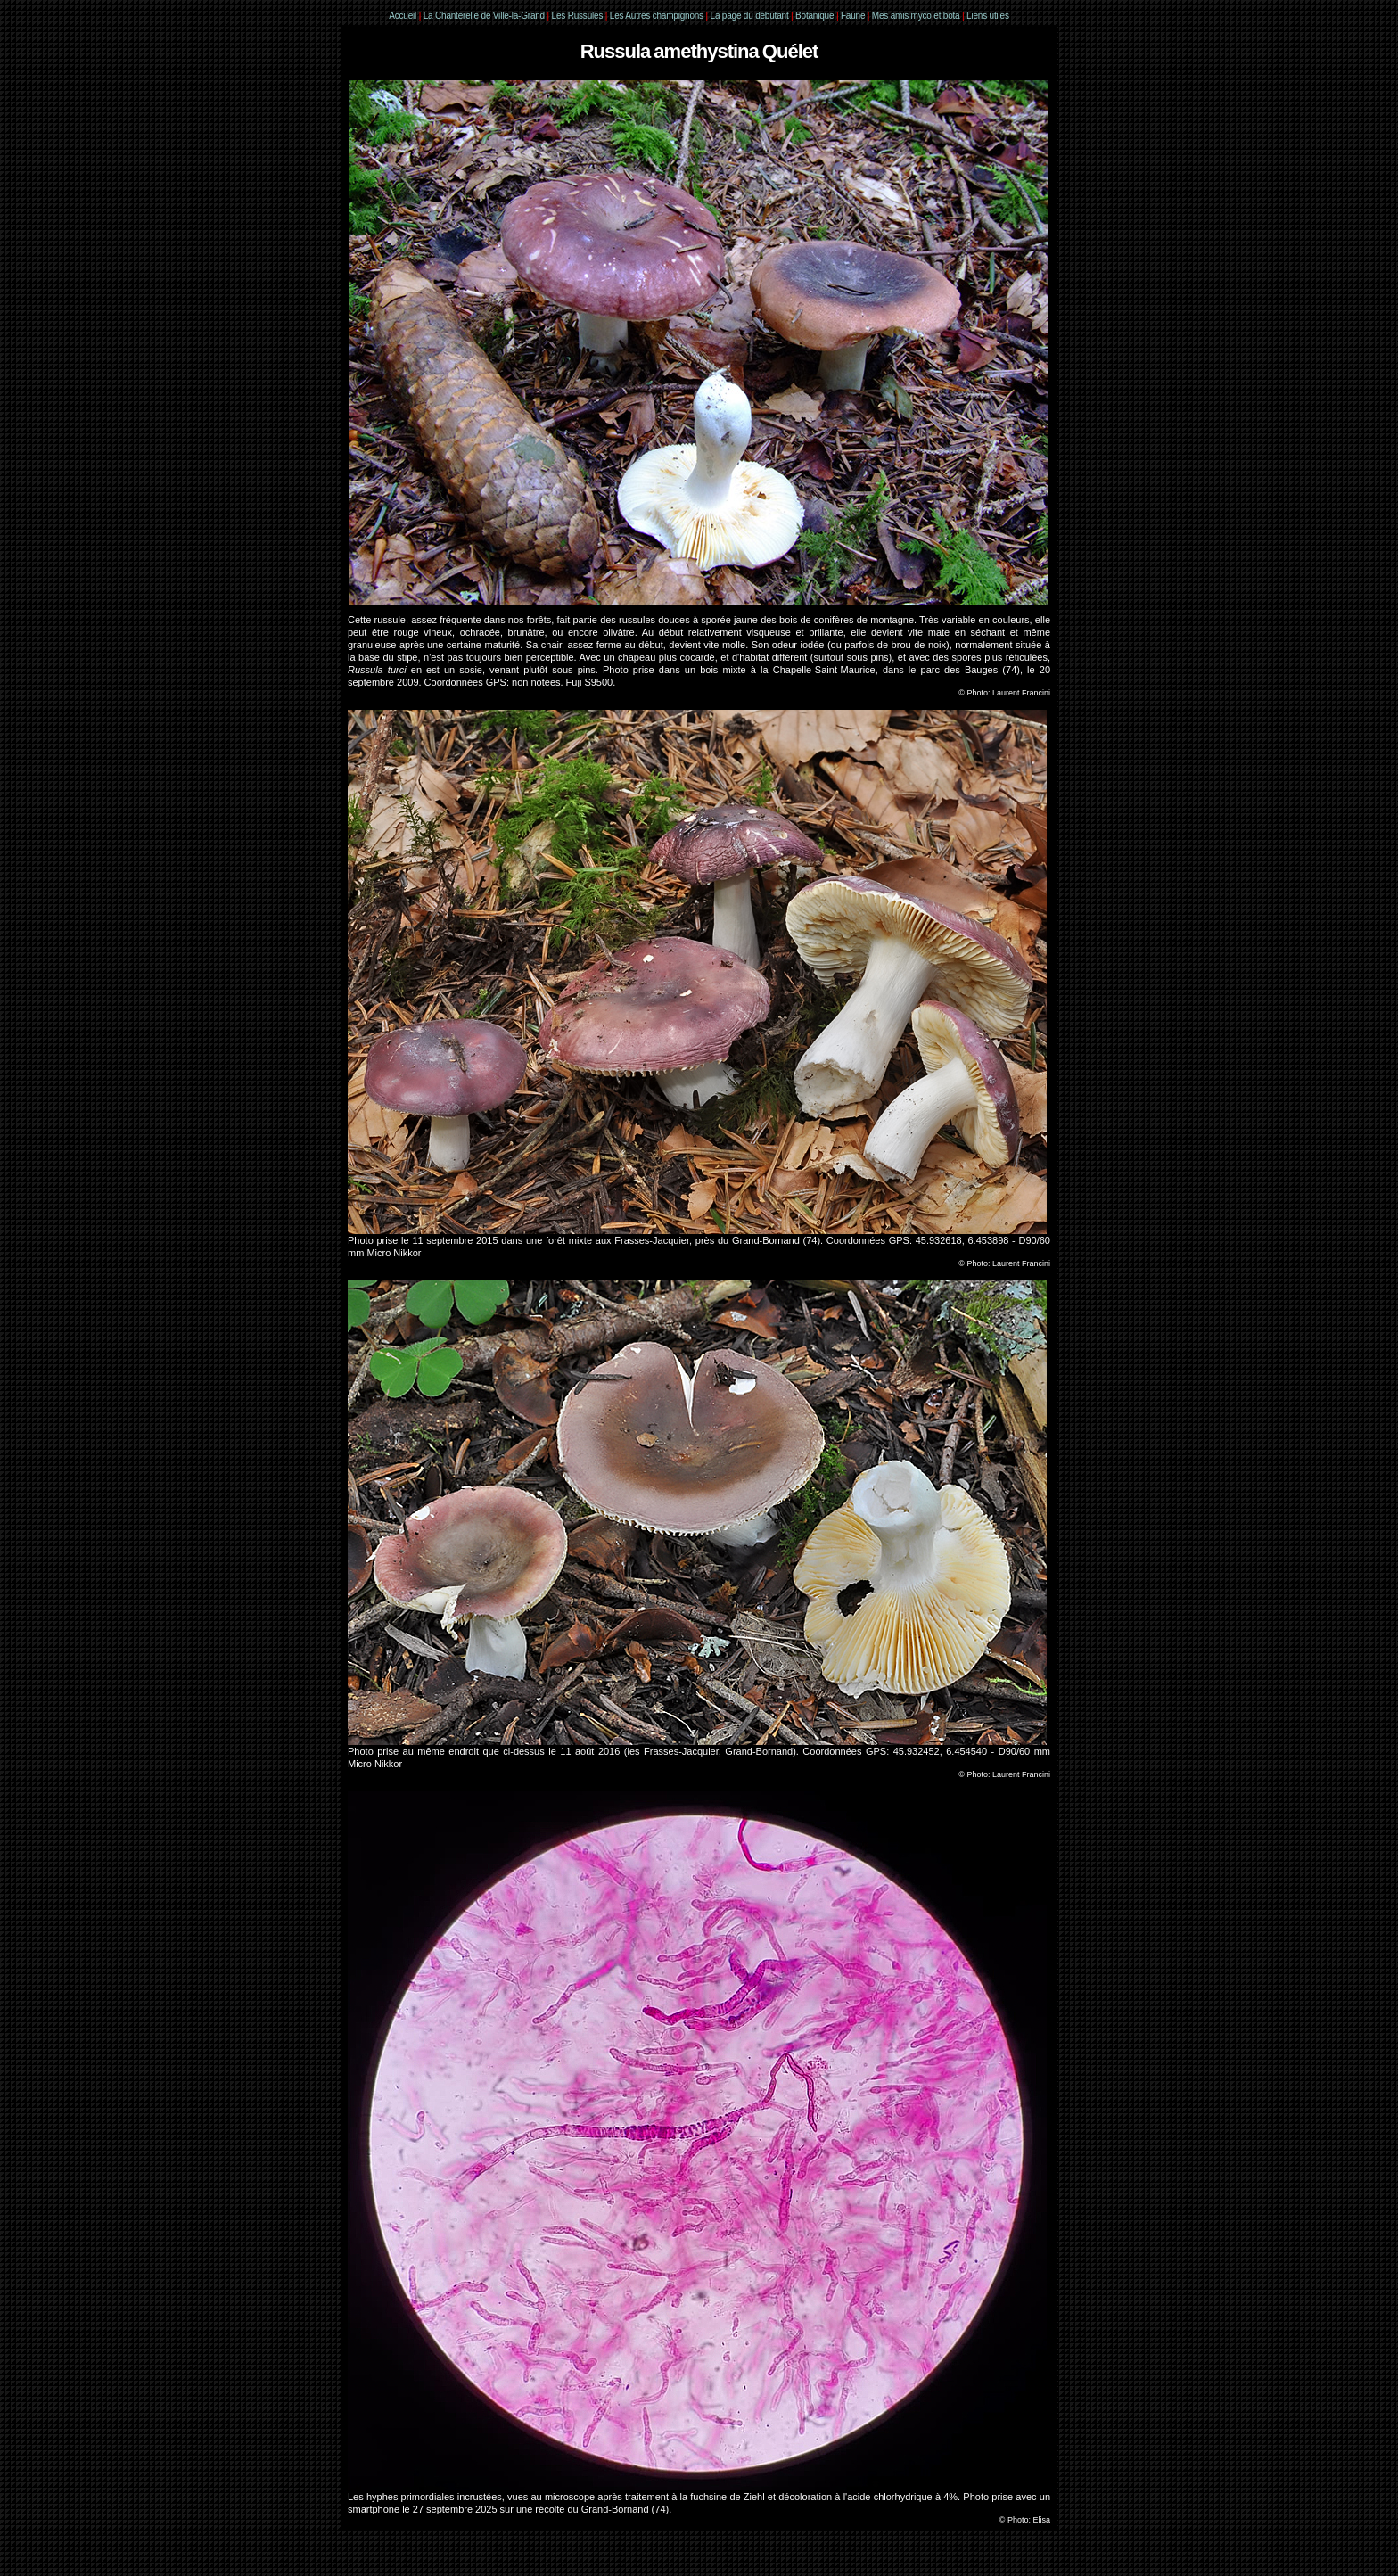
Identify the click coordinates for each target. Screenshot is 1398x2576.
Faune (853, 16)
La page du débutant (750, 16)
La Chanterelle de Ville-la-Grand (485, 16)
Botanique (814, 16)
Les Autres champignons (656, 16)
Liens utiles (987, 16)
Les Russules (578, 16)
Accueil (402, 16)
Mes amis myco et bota (916, 16)
